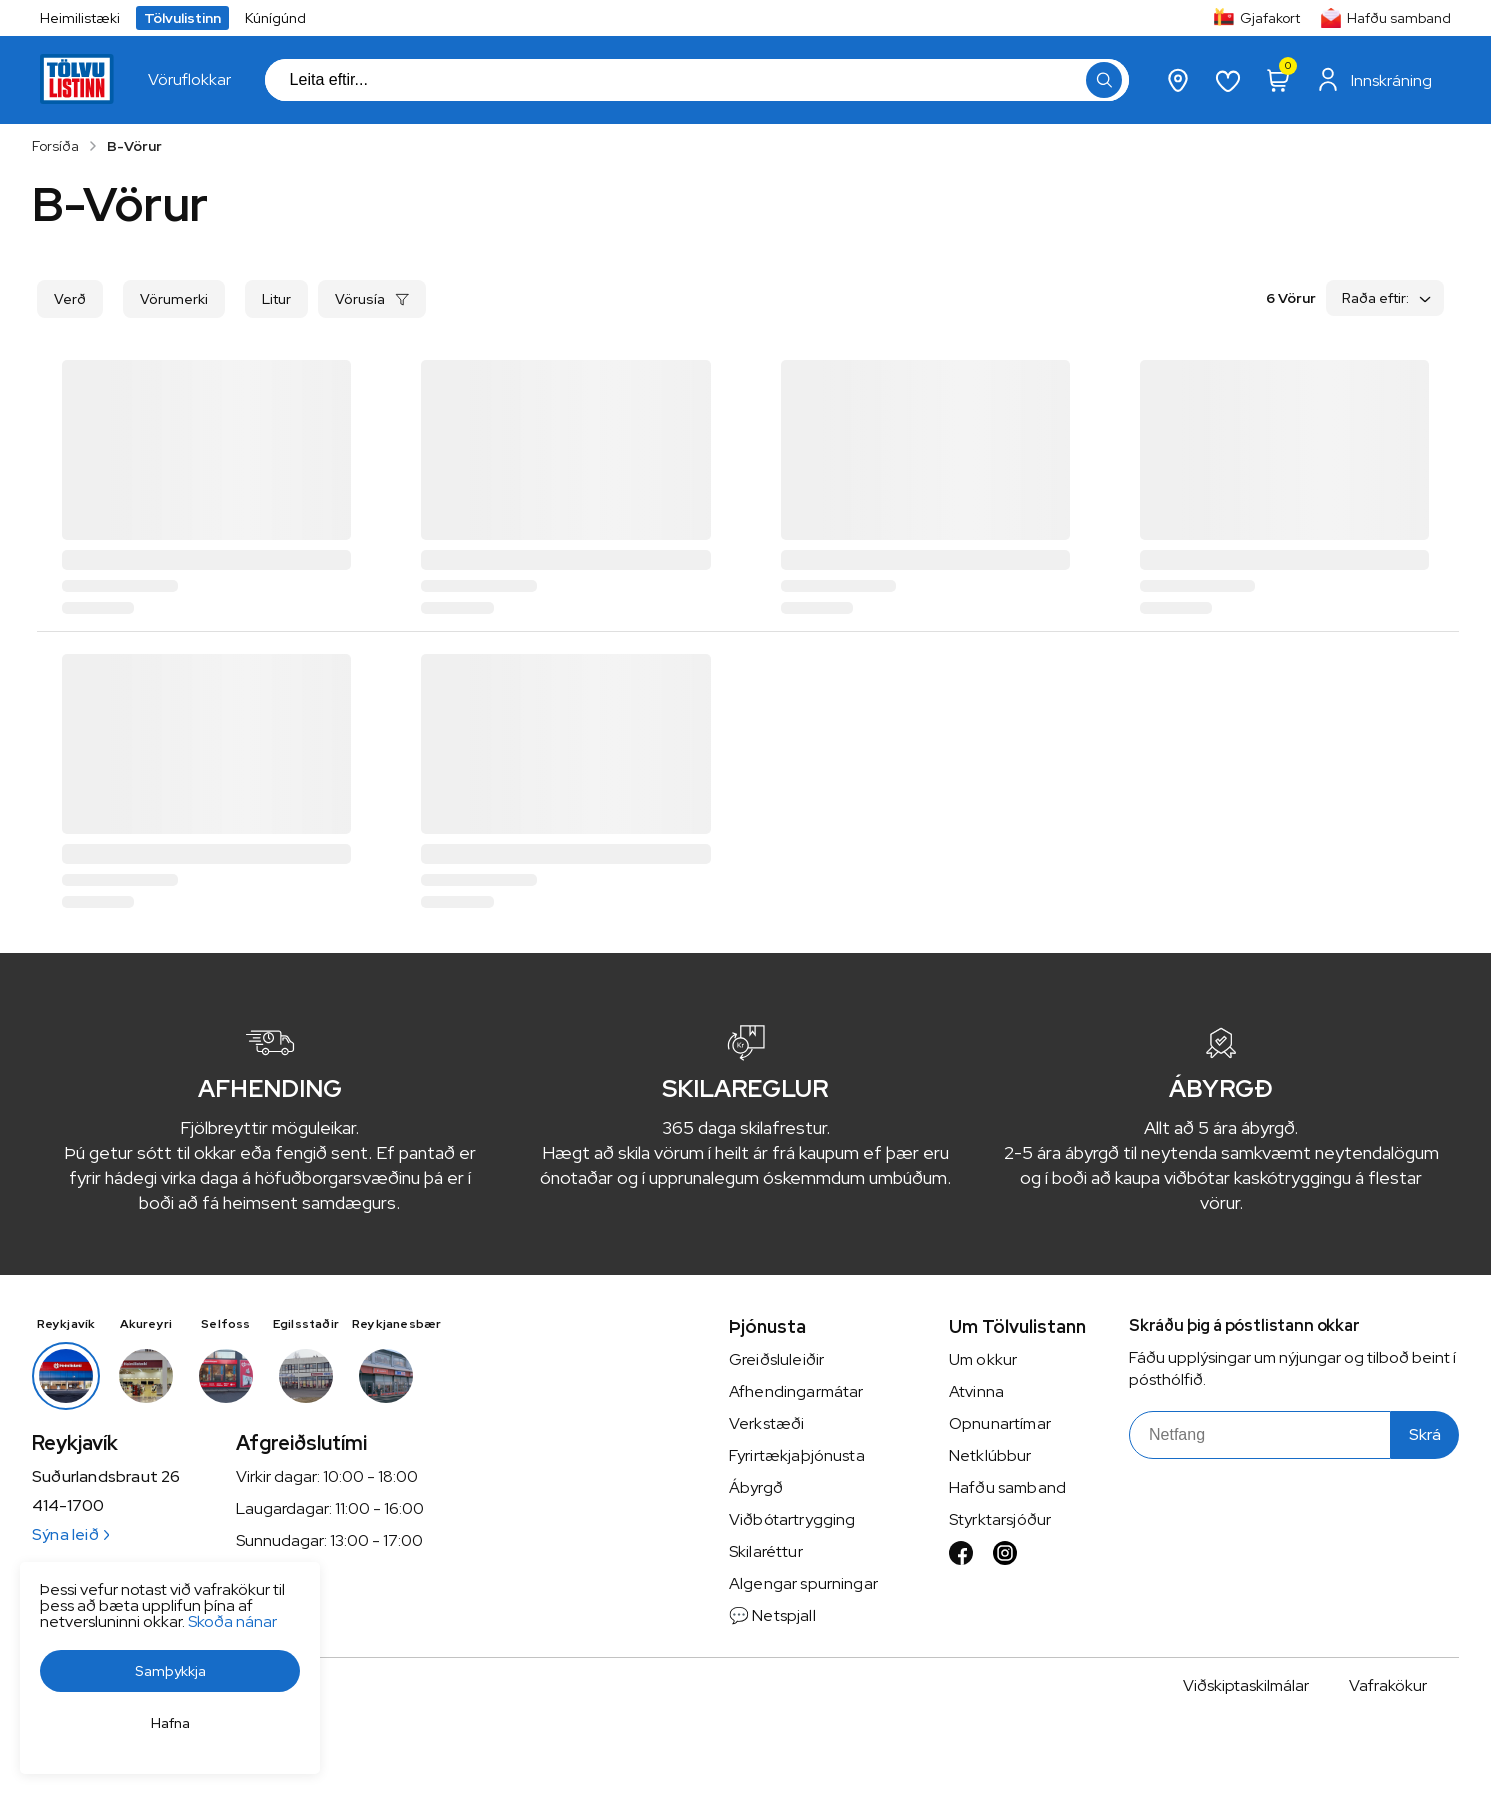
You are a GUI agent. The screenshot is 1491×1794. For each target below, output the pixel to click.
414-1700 (68, 1506)
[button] (170, 1671)
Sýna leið (70, 1534)
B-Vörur (134, 146)
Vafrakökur (1388, 1685)
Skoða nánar (232, 1621)
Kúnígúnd (275, 18)
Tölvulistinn (182, 18)
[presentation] (189, 80)
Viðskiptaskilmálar (1246, 1685)
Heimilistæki (80, 18)
